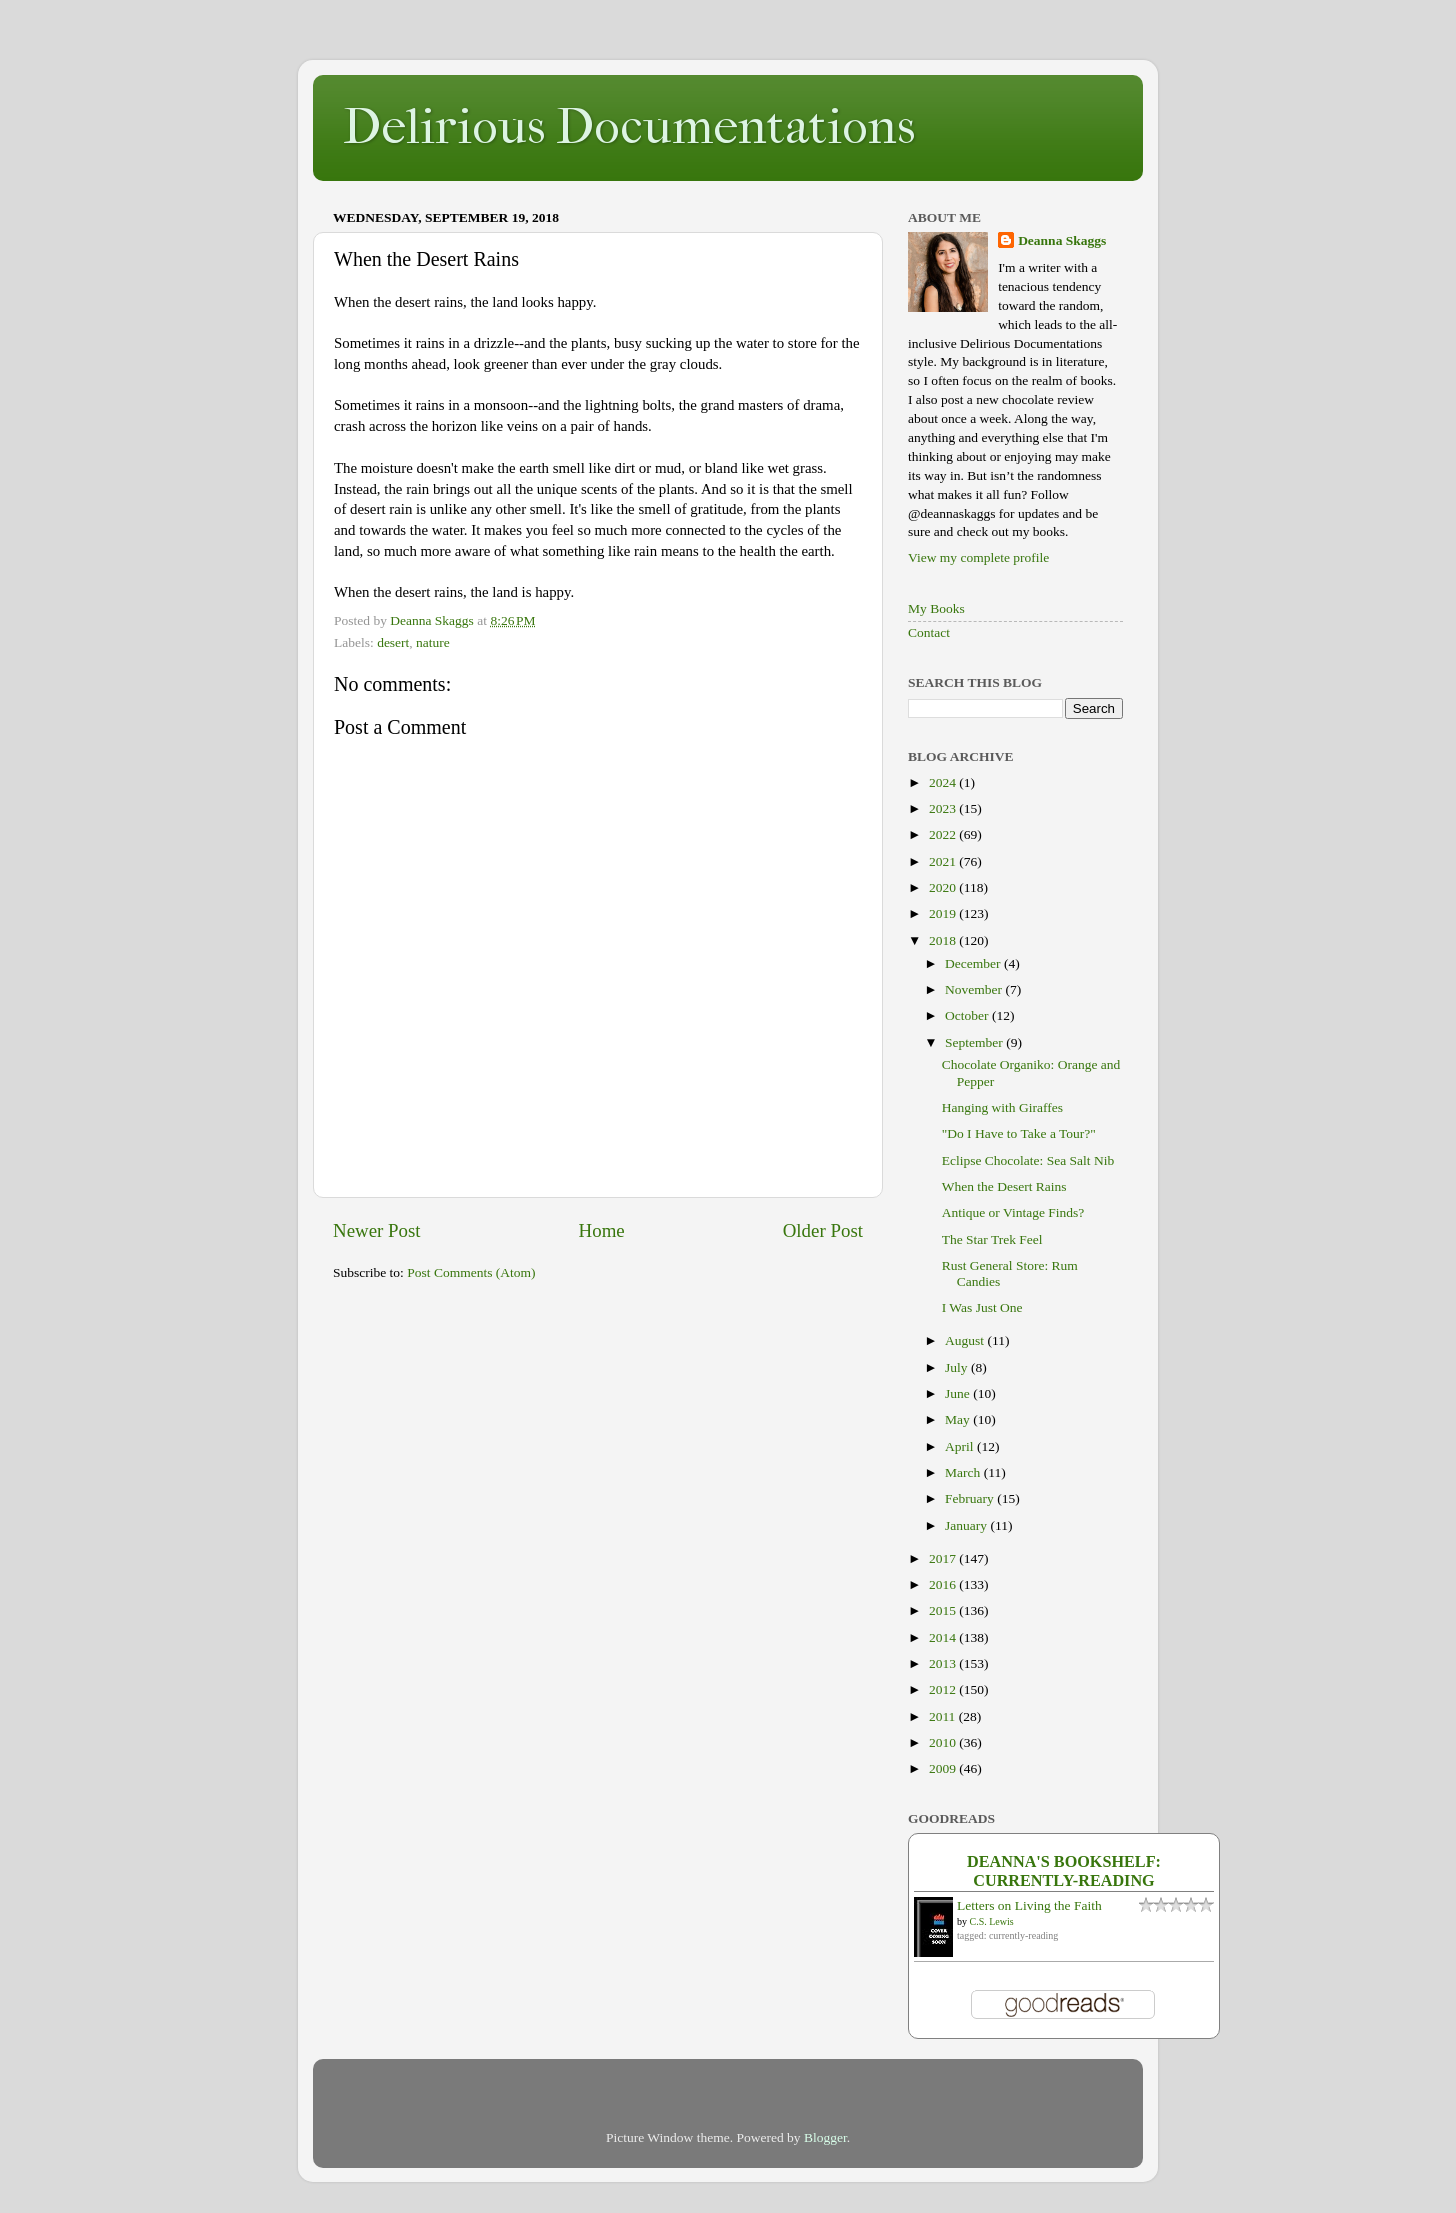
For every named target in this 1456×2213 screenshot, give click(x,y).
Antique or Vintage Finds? (1013, 1212)
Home (602, 1230)
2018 (944, 940)
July (958, 1367)
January (967, 1525)
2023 (944, 808)
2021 (944, 861)
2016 (944, 1584)
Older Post (823, 1230)
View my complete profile (978, 557)
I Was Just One (982, 1307)
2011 (944, 1716)
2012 (944, 1689)
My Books (936, 608)
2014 (944, 1637)
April (961, 1446)
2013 (944, 1663)
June (959, 1393)
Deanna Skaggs (1062, 240)
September (975, 1042)
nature (433, 642)
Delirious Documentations (629, 126)
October (968, 1015)
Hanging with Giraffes (1002, 1107)
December (974, 963)
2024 (944, 782)
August (966, 1340)
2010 (944, 1742)
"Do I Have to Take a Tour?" (1019, 1133)
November (975, 989)
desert (393, 642)
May (959, 1419)
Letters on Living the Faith (1029, 1905)
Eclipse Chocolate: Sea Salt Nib (1028, 1160)
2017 (944, 1558)
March (964, 1472)
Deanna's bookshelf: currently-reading (1064, 1871)
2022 (944, 834)
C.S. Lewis (992, 1921)
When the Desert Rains (1004, 1186)
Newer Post (377, 1230)
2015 (944, 1610)
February (971, 1498)
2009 (944, 1768)
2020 (944, 887)
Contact (929, 632)
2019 (944, 913)
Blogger (825, 2137)
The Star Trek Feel (992, 1239)
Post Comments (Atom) (471, 1272)
